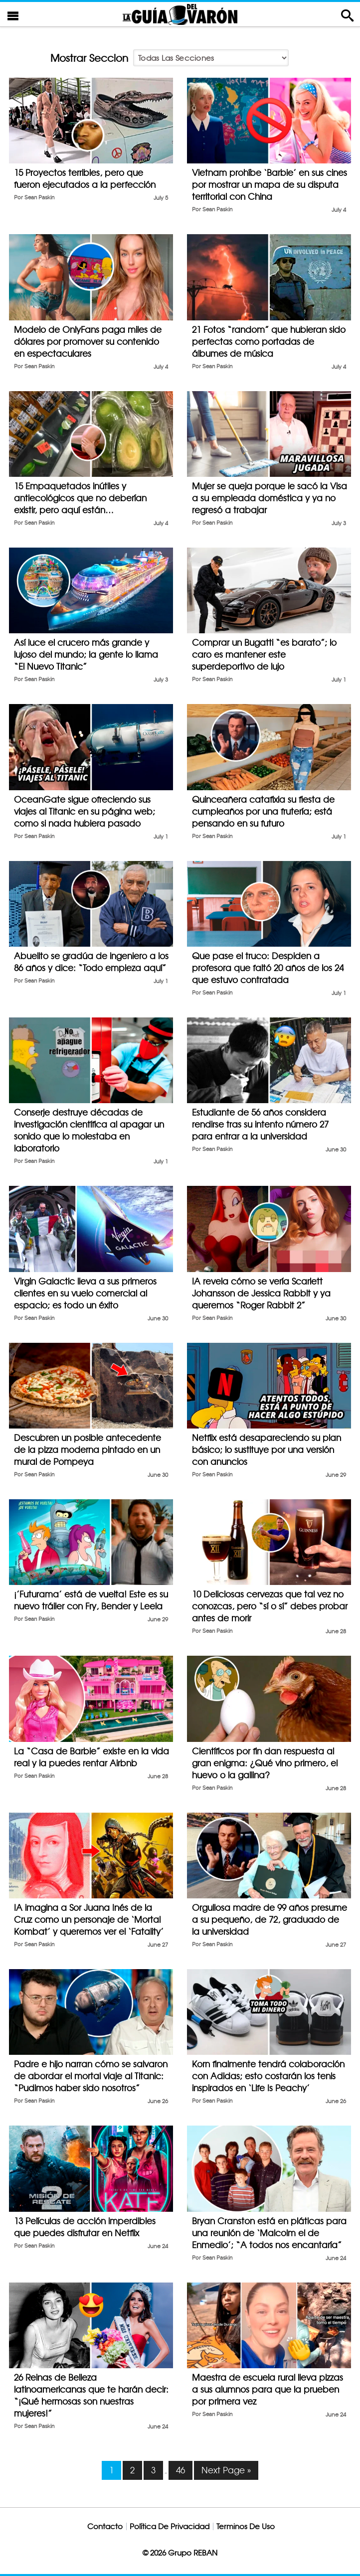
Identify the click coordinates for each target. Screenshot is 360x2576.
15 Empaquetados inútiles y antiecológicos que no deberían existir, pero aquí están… (80, 498)
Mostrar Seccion (89, 58)
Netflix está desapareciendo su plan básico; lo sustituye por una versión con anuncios (266, 1449)
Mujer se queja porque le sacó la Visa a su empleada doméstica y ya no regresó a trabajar (269, 498)
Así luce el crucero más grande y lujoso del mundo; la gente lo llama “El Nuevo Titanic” (86, 654)
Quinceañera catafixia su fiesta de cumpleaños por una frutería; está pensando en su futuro (263, 811)
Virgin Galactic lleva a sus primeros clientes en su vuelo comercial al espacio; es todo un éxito (85, 1293)
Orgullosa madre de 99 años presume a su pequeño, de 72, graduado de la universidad (269, 1919)
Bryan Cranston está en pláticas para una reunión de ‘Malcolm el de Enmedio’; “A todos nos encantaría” (269, 2233)
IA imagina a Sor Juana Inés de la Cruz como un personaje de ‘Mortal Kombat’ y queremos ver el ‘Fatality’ (89, 1919)
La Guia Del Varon (180, 14)
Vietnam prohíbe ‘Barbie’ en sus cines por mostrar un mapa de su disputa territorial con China (269, 184)
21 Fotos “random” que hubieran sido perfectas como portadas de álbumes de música (269, 341)
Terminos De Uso (245, 2526)
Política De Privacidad (169, 2526)
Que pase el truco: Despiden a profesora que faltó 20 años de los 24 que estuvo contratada (268, 968)
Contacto (105, 2526)
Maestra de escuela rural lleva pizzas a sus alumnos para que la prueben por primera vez (267, 2389)
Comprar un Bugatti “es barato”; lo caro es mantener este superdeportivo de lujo (264, 654)
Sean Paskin (39, 197)
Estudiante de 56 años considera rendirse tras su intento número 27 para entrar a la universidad (260, 1124)
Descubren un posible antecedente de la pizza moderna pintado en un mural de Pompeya (87, 1449)
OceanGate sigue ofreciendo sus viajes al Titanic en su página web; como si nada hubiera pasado (84, 811)
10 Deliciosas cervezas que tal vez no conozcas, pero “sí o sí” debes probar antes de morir (270, 1606)
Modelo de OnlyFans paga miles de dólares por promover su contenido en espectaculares (88, 341)
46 (180, 2470)
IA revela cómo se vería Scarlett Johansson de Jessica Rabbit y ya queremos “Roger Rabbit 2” (261, 1293)
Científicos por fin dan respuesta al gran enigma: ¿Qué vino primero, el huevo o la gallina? (265, 1763)
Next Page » (226, 2470)
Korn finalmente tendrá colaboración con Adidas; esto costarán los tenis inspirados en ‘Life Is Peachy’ (268, 2076)
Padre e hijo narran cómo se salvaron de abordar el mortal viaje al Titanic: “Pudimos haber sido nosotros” (91, 2076)
